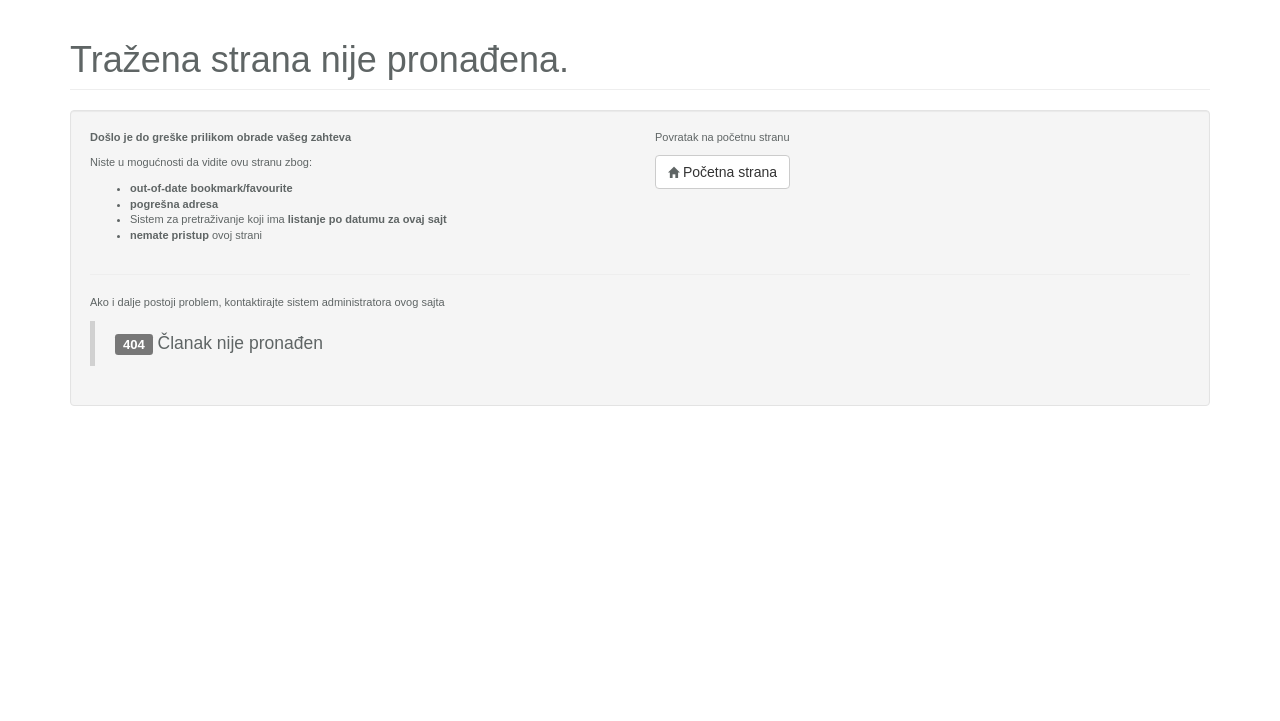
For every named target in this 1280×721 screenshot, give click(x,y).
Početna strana (722, 172)
